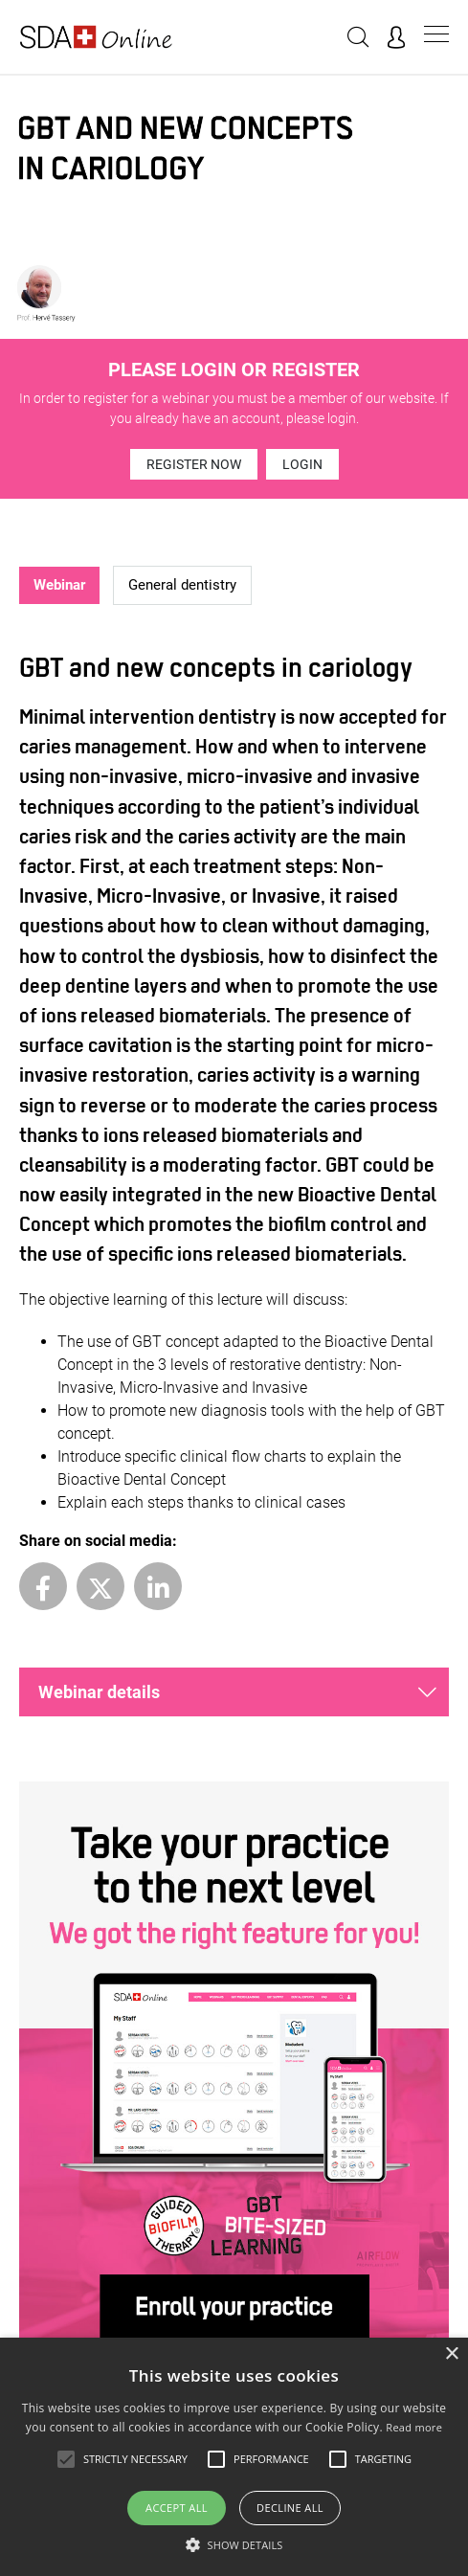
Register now (193, 464)
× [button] (451, 2354)
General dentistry (182, 585)
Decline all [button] (289, 2507)
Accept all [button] (176, 2507)
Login (302, 464)
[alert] (234, 2457)
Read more (414, 2427)
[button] (234, 2544)
